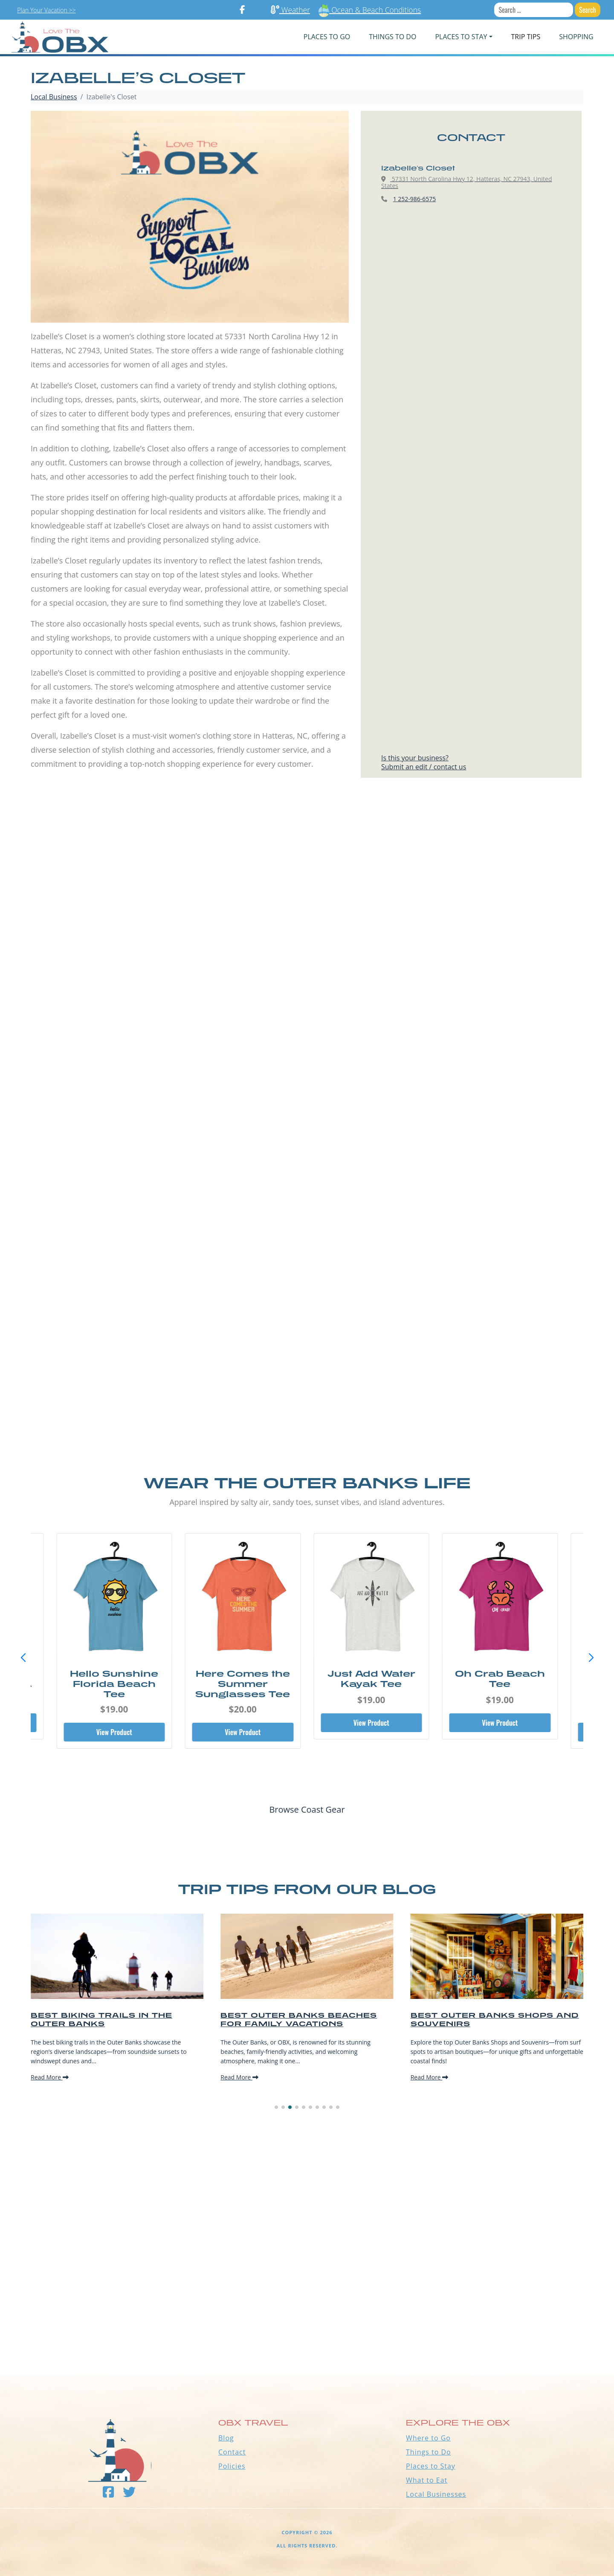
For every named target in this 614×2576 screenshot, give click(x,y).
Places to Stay (430, 2466)
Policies (232, 2466)
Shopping (576, 36)
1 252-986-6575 (414, 199)
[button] (591, 1658)
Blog (226, 2438)
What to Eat (426, 2480)
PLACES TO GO (327, 36)
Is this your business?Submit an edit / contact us (423, 762)
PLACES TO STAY (461, 36)
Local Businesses (436, 2494)
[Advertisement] (307, 892)
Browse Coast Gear (307, 1809)
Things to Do (428, 2452)
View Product (114, 1732)
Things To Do (392, 36)
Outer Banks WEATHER (307, 2344)
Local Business (54, 96)
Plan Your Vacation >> (46, 10)
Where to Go (428, 2438)
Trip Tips (526, 36)
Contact (232, 2452)
